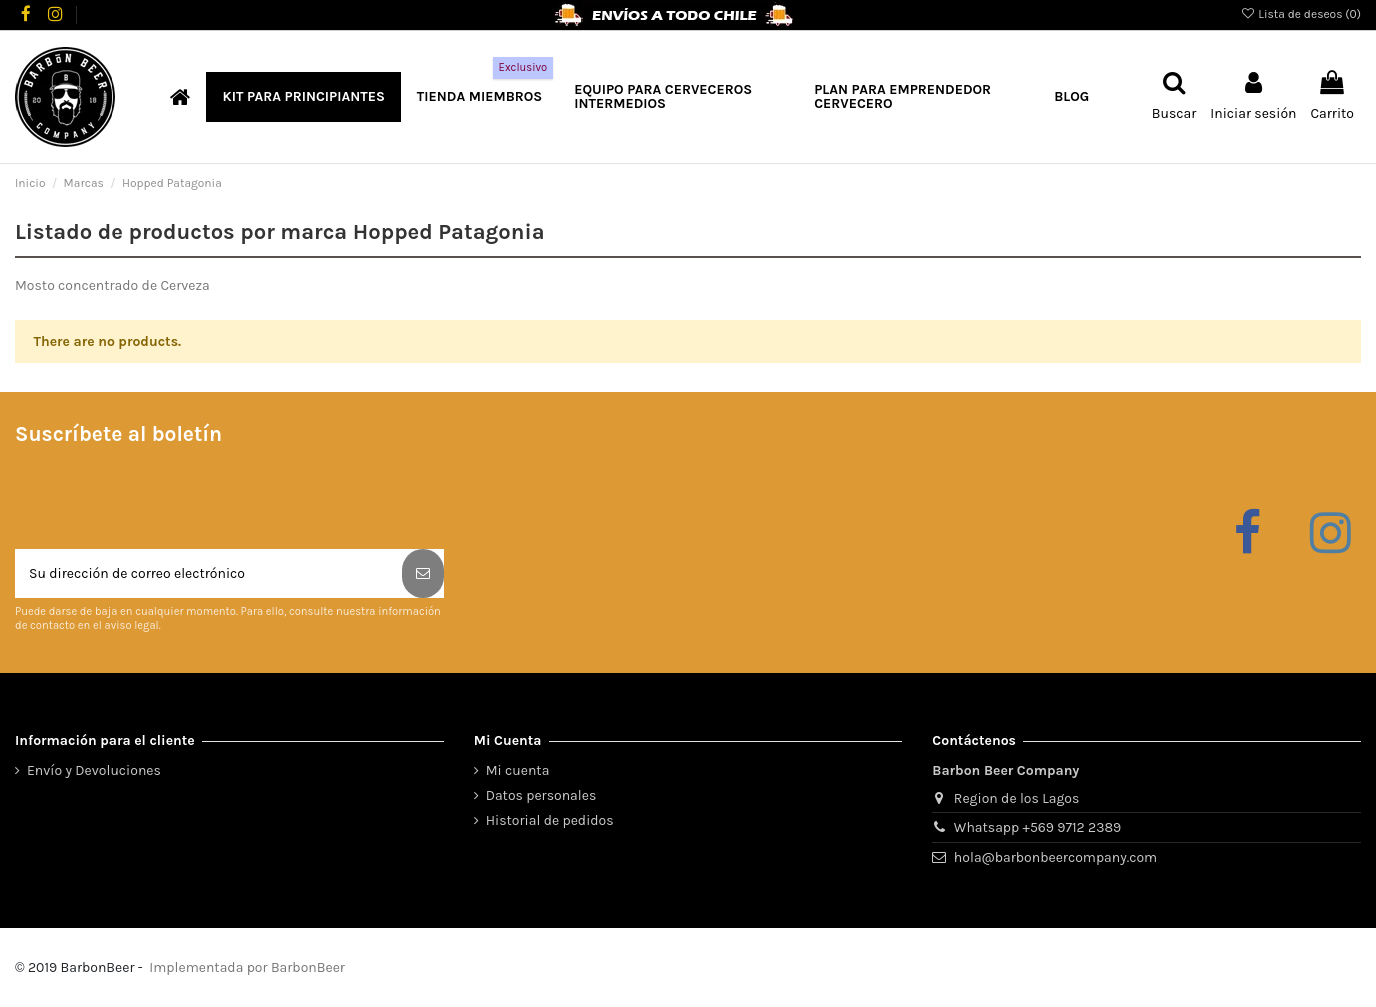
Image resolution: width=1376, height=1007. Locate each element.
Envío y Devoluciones (94, 770)
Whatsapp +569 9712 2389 (1037, 827)
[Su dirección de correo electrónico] (208, 573)
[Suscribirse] (423, 573)
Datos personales (541, 795)
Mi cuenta (518, 770)
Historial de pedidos (550, 820)
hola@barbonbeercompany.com (1055, 857)
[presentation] (167, 500)
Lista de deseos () (1300, 14)
